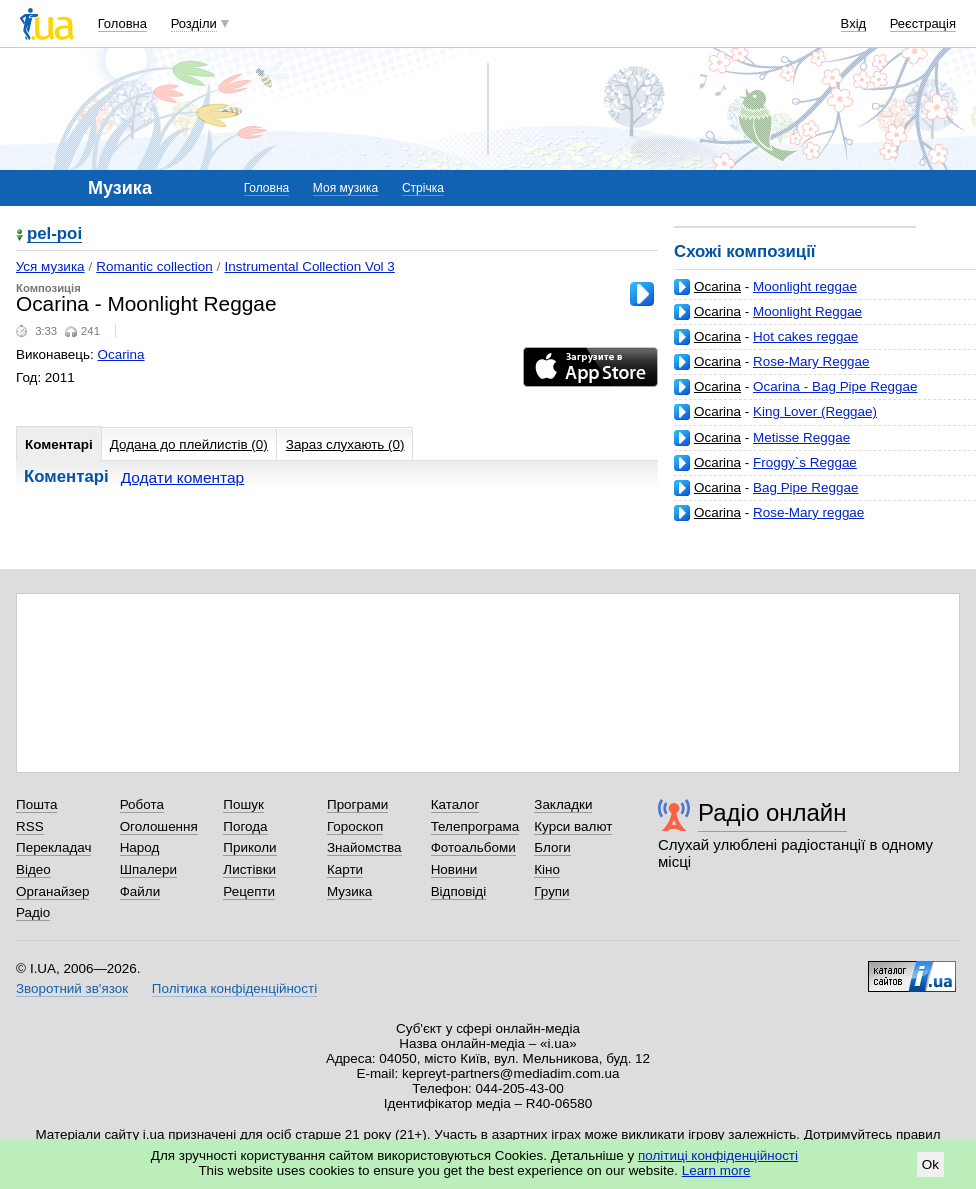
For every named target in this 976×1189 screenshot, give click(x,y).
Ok (930, 1164)
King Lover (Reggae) (815, 411)
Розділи (194, 23)
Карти (345, 869)
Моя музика (345, 188)
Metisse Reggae (801, 437)
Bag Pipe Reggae (805, 487)
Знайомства (364, 847)
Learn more (716, 1170)
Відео (33, 869)
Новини (454, 869)
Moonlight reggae (805, 286)
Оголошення (159, 826)
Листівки (249, 869)
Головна (122, 23)
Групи (551, 891)
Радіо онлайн (772, 812)
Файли (140, 891)
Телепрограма (475, 826)
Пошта (36, 804)
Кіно (547, 869)
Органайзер (52, 891)
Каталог (455, 804)
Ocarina (717, 286)
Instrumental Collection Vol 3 (310, 266)
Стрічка (423, 188)
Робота (142, 804)
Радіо (33, 912)
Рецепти (249, 891)
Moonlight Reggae (807, 311)
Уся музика (50, 266)
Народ (140, 847)
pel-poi (54, 234)
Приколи (249, 847)
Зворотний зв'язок (72, 988)
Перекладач (53, 847)
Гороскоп (355, 826)
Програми (357, 804)
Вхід (854, 23)
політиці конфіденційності (718, 1155)
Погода (245, 826)
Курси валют (573, 826)
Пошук (243, 804)
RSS (30, 826)
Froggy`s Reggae (805, 462)
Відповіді (459, 891)
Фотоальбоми (473, 847)
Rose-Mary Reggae (811, 361)
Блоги (552, 847)
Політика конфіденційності (234, 988)
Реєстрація (923, 23)
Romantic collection (154, 266)
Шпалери (148, 869)
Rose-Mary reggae (808, 512)
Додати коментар (182, 477)
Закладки (563, 804)
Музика (349, 891)
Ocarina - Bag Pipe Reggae (835, 386)
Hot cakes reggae (805, 336)
